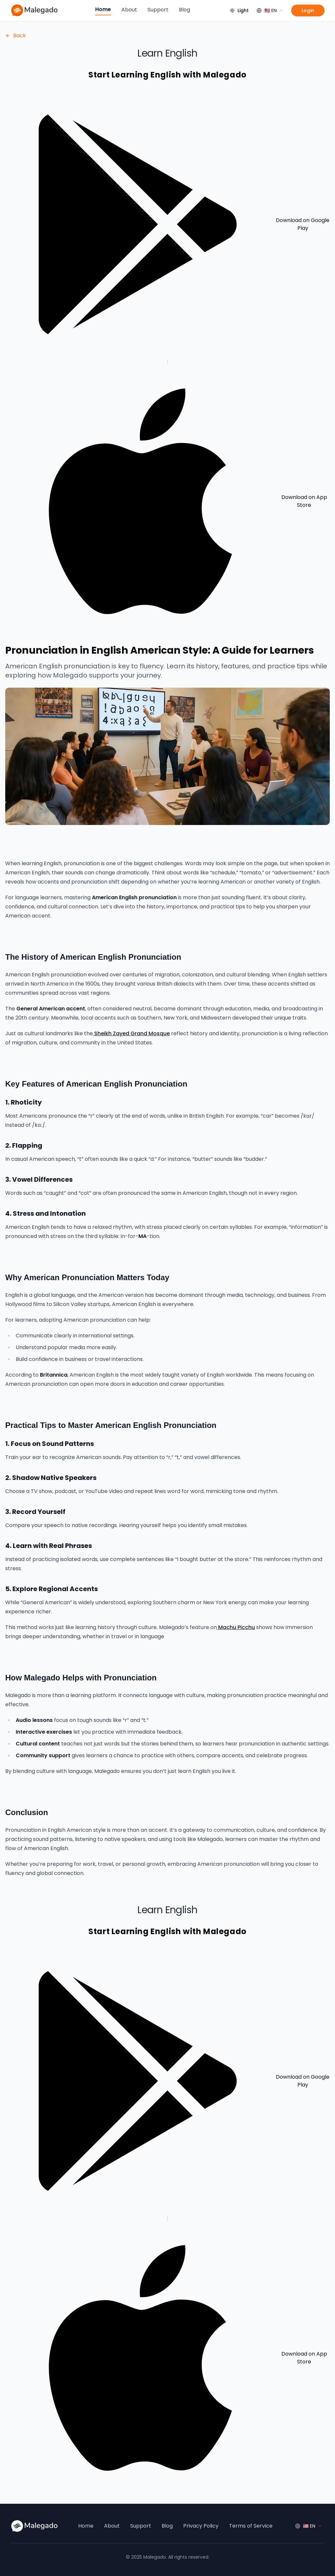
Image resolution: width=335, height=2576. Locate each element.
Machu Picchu (236, 1627)
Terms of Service (251, 2526)
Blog (184, 9)
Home (103, 9)
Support (158, 9)
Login (308, 10)
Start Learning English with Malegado (167, 75)
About (129, 9)
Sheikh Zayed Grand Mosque (132, 1033)
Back (15, 35)
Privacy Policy (201, 2526)
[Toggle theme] (239, 10)
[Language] (270, 10)
